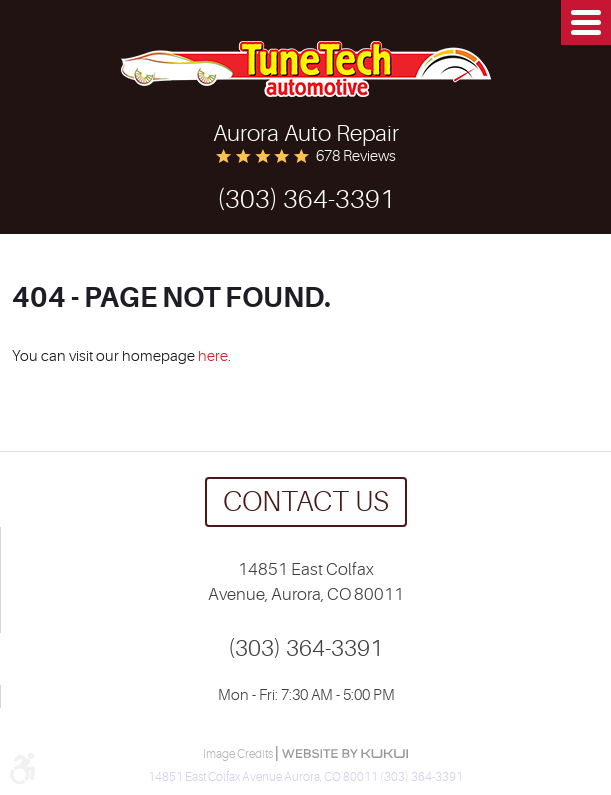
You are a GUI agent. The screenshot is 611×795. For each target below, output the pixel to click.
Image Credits (239, 754)
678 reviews (356, 156)
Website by (345, 753)
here (213, 356)
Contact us (306, 502)
